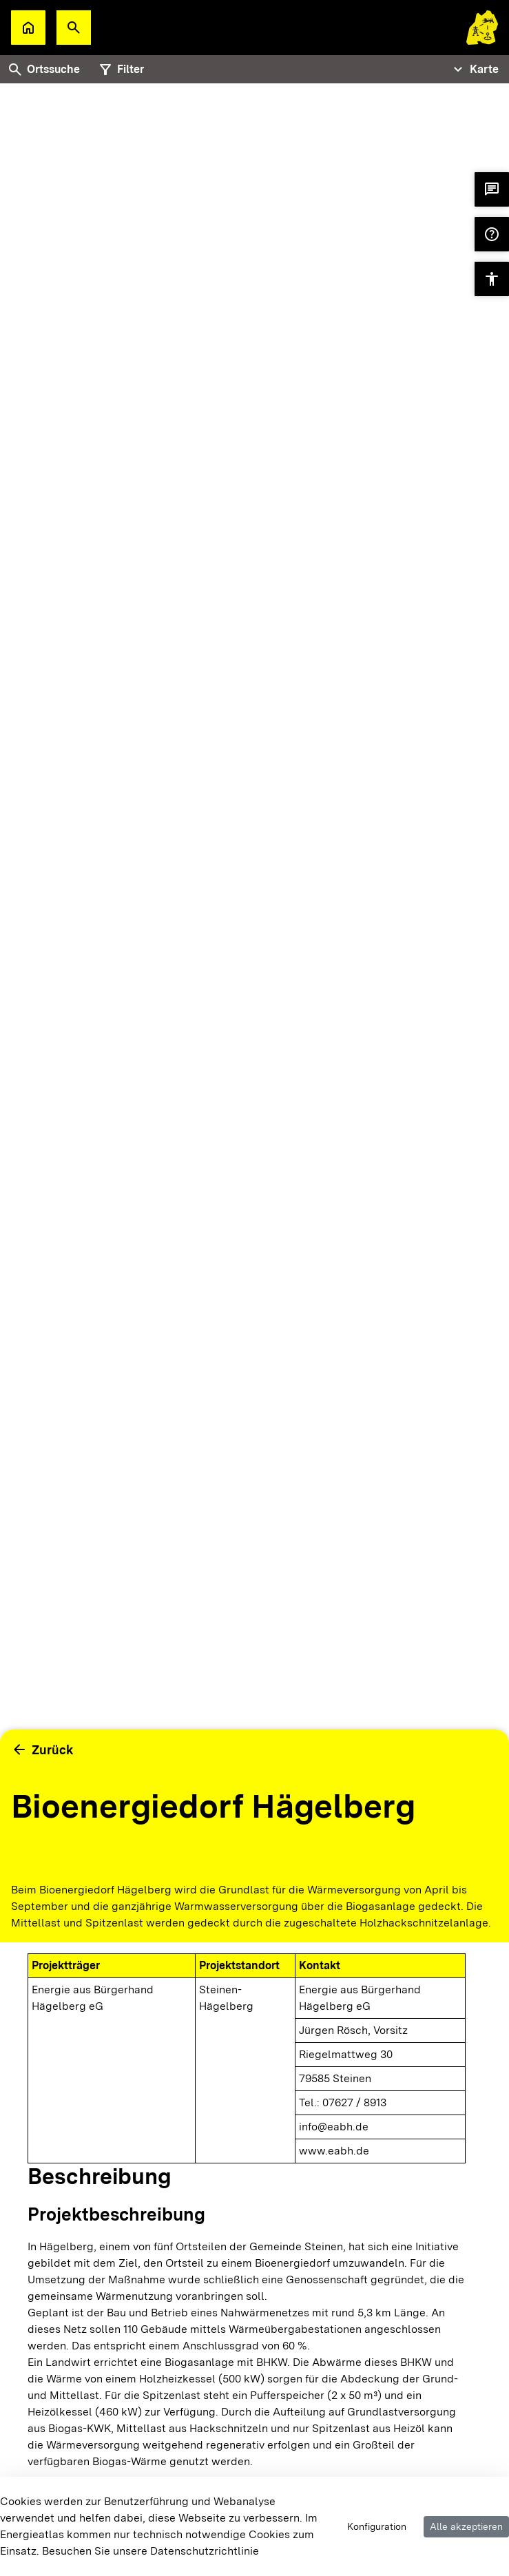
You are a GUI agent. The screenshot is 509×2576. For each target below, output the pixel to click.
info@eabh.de (333, 2126)
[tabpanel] (254, 970)
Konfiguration (376, 2526)
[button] (73, 27)
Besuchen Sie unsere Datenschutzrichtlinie (150, 2550)
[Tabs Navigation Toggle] (474, 69)
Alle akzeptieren (466, 2526)
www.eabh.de (334, 2150)
